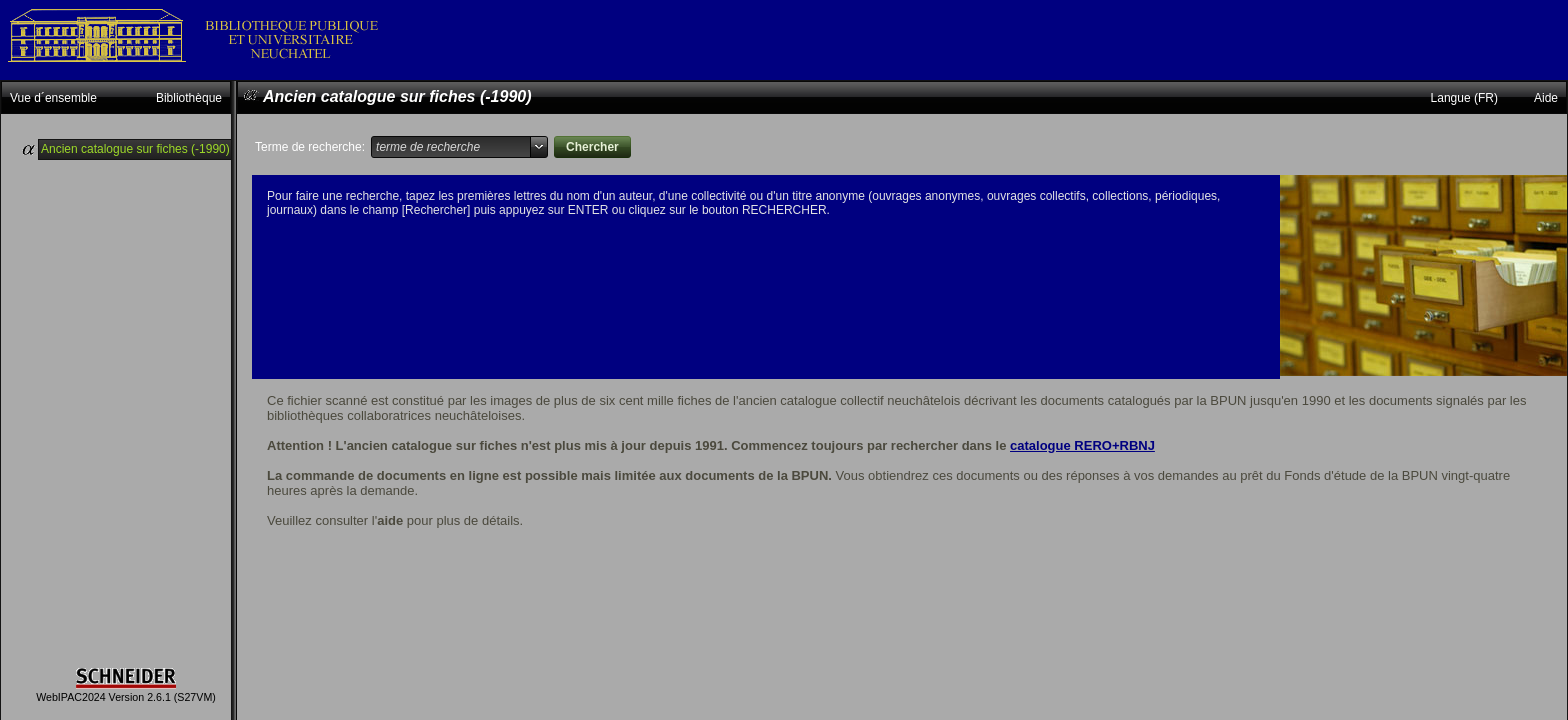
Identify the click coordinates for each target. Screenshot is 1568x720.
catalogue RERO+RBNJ (1082, 445)
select (539, 147)
